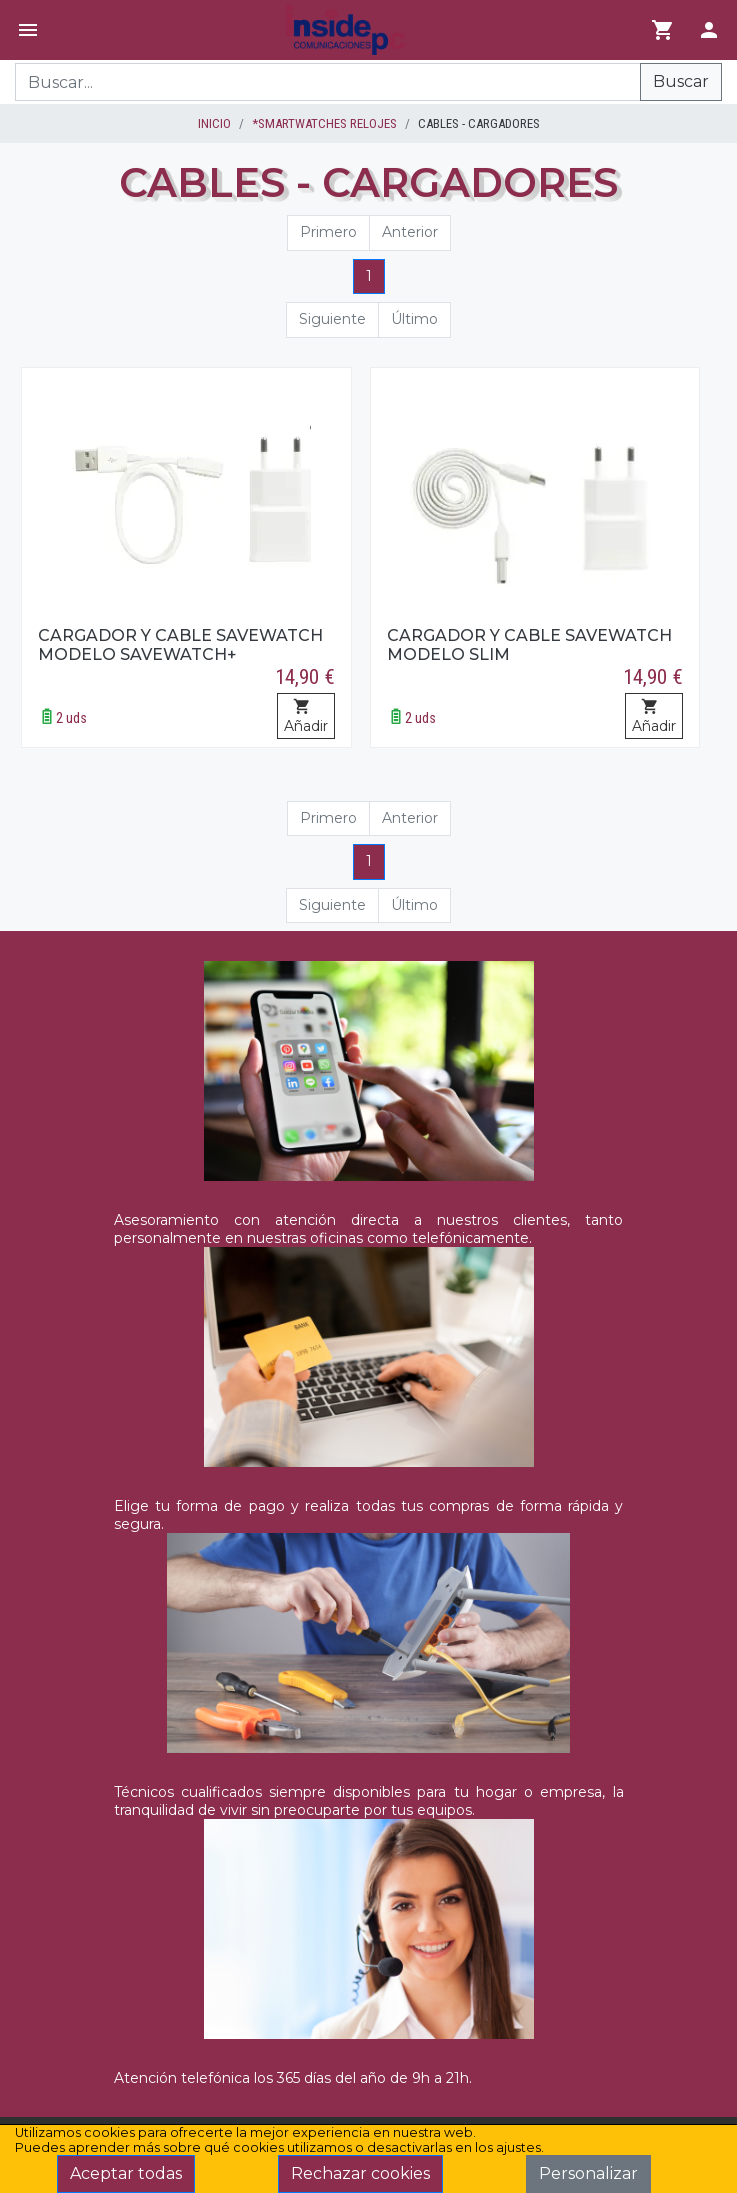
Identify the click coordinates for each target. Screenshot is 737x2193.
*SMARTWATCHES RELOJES (324, 123)
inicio (214, 123)
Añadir (306, 717)
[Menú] (28, 30)
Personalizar (588, 2173)
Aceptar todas (126, 2173)
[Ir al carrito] (663, 30)
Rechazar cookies (360, 2173)
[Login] (709, 30)
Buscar (681, 81)
